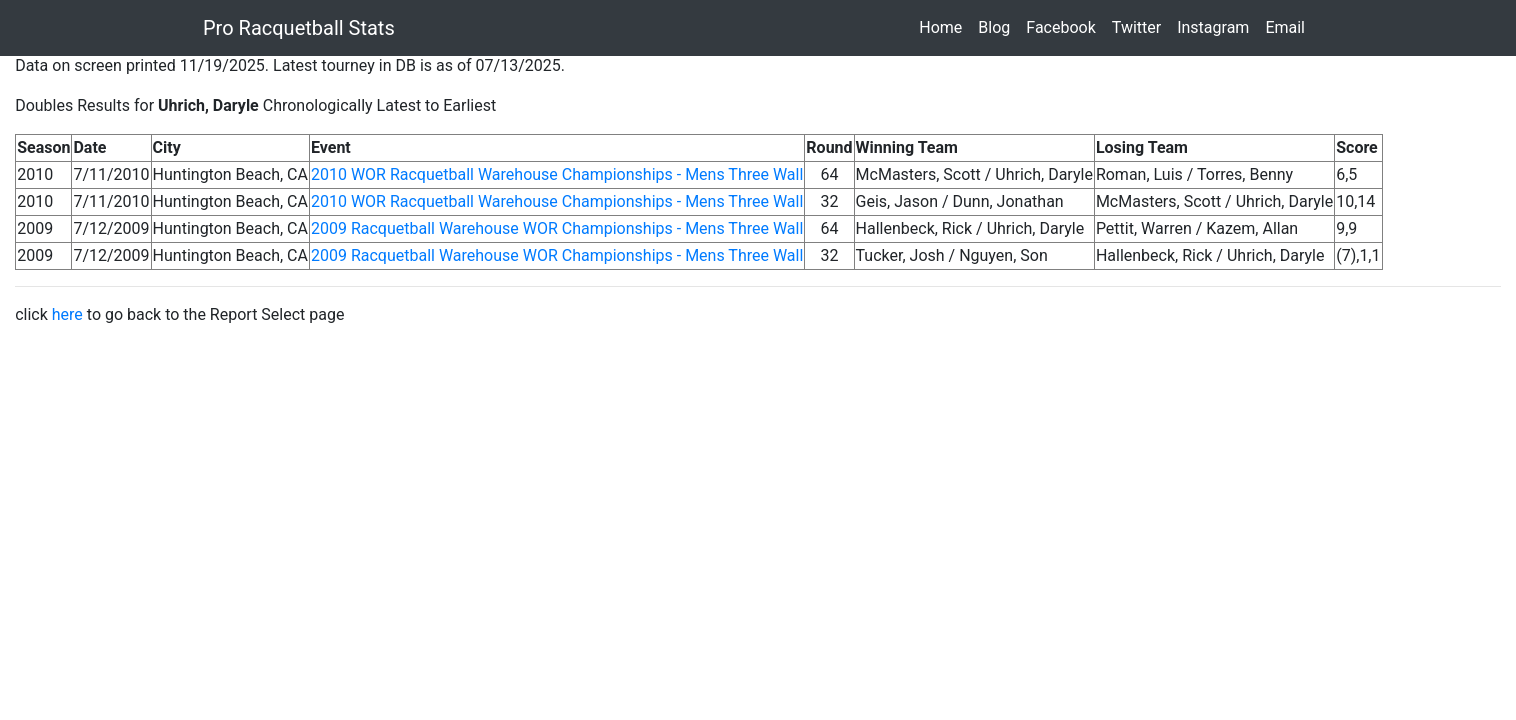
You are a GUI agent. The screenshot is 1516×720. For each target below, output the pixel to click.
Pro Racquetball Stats (299, 28)
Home (944, 26)
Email (1289, 26)
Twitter (1140, 26)
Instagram (1217, 26)
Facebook (1064, 26)
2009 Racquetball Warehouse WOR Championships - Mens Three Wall (557, 228)
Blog (998, 26)
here (67, 314)
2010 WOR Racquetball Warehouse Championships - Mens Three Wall (557, 174)
